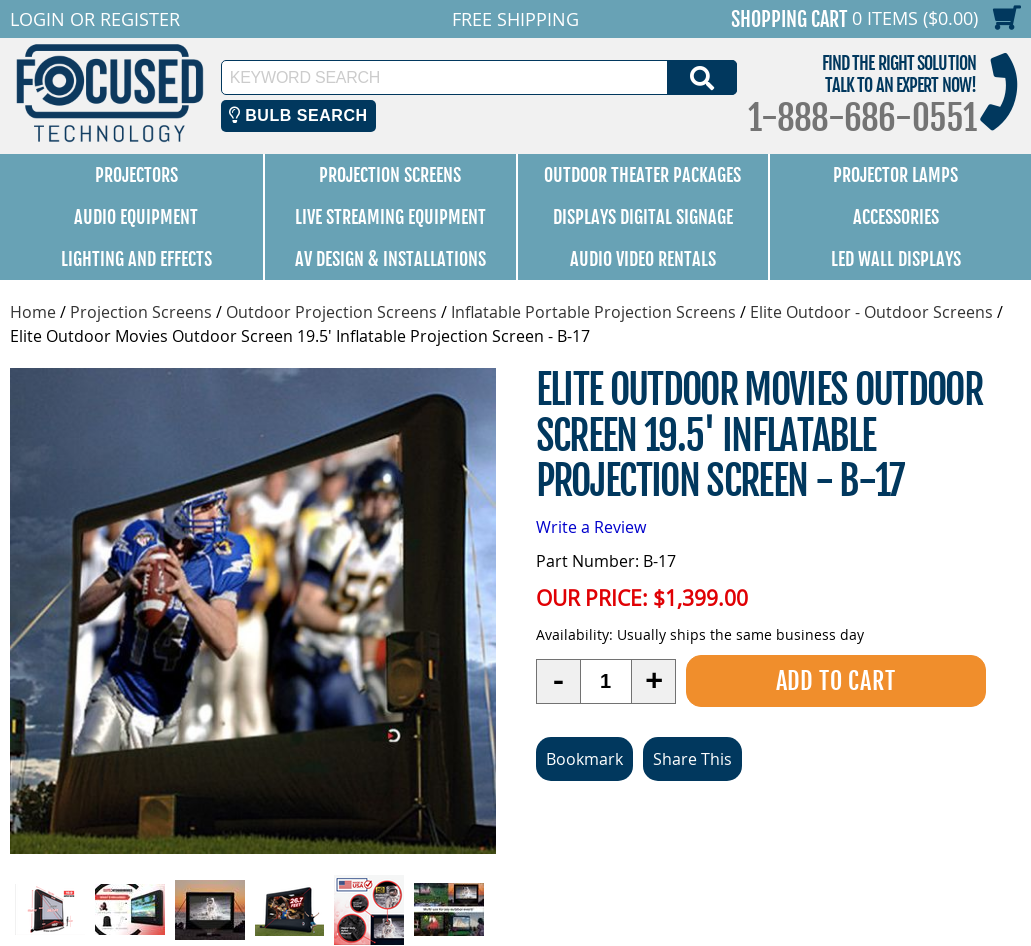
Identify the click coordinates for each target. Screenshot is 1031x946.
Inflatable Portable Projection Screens (593, 312)
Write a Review (591, 527)
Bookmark (584, 759)
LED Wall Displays (896, 259)
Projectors (136, 175)
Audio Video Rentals (643, 259)
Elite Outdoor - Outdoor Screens (871, 312)
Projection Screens (390, 175)
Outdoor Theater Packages (642, 175)
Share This (692, 759)
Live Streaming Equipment (390, 217)
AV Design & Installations (390, 259)
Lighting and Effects (136, 259)
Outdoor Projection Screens (331, 312)
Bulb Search (298, 115)
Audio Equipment (136, 217)
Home (33, 312)
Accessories (896, 217)
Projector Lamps (895, 175)
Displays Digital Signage (643, 217)
